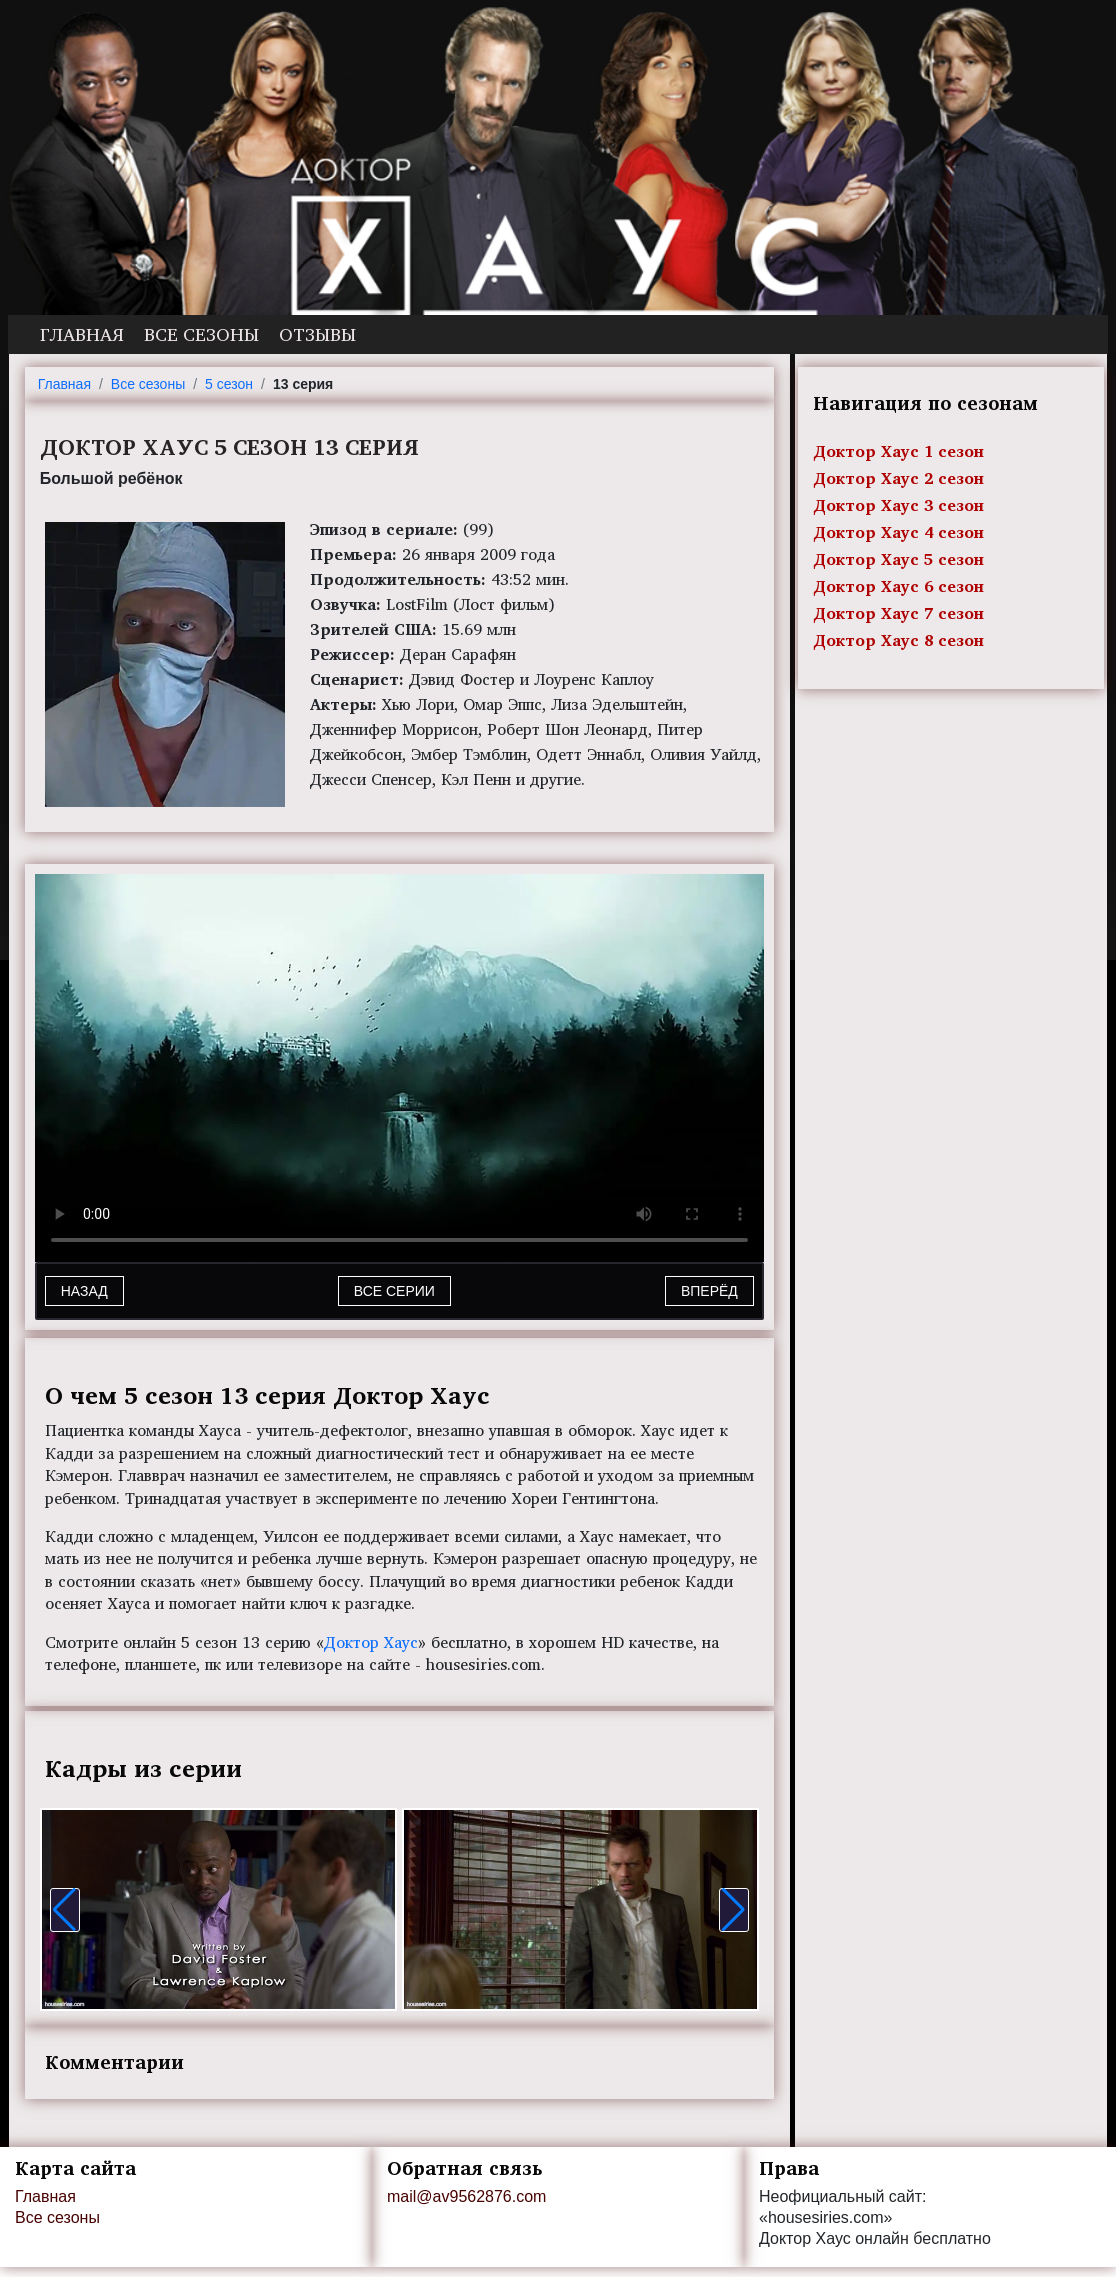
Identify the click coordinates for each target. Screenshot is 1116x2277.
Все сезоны (201, 334)
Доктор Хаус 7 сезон (898, 613)
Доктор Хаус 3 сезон (898, 505)
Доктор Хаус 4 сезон (898, 532)
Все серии (394, 1291)
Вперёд (709, 1291)
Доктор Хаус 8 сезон (898, 640)
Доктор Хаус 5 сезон (898, 559)
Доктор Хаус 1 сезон (898, 451)
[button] (65, 1910)
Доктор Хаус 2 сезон (898, 478)
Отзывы (317, 334)
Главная (82, 334)
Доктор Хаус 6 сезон (898, 586)
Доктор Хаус (371, 1642)
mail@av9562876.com (466, 2196)
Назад (84, 1291)
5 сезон (229, 384)
